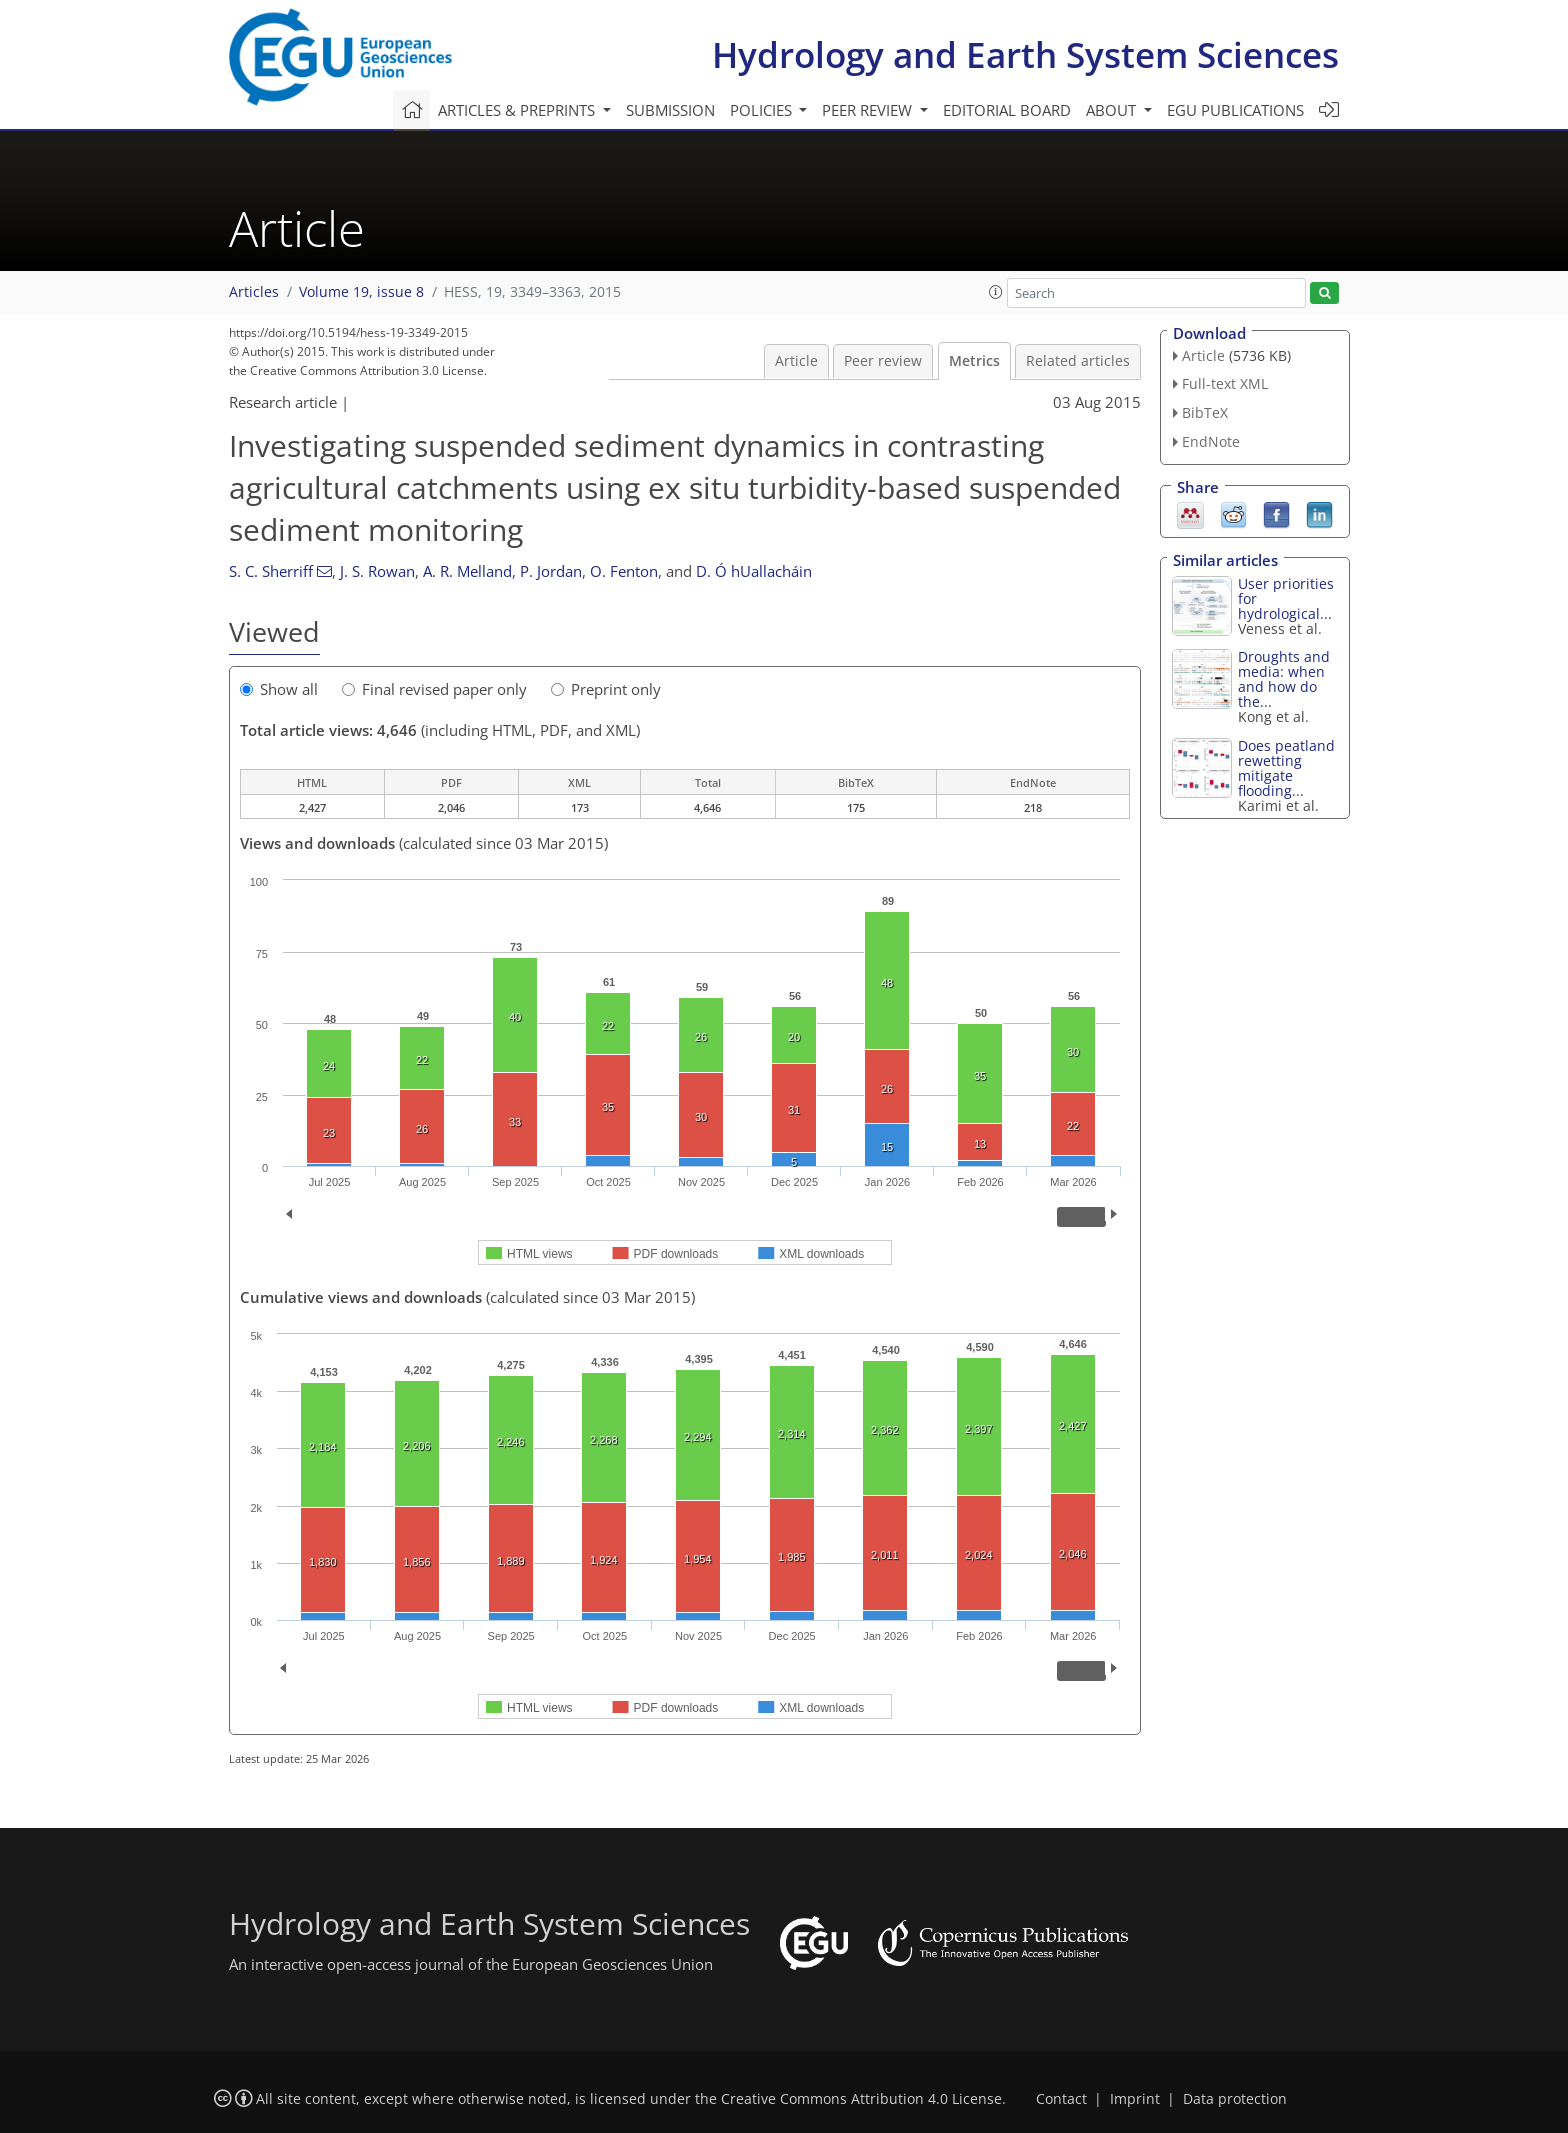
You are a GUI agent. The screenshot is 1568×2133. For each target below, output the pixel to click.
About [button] (1113, 110)
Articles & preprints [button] (518, 110)
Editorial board (1007, 110)
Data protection (1235, 2099)
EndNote (1211, 441)
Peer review (883, 361)
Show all (279, 689)
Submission (670, 110)
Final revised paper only (434, 689)
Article (796, 361)
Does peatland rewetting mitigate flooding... (1286, 768)
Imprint (1135, 2099)
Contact (1061, 2099)
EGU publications (1235, 110)
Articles (254, 292)
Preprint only (606, 689)
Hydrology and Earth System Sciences (1025, 54)
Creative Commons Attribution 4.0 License (861, 2099)
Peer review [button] (869, 110)
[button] (996, 292)
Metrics (974, 361)
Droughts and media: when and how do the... (1284, 679)
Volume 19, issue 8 (361, 292)
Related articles (1078, 361)
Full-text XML (1225, 383)
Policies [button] (763, 110)
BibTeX (1205, 412)
